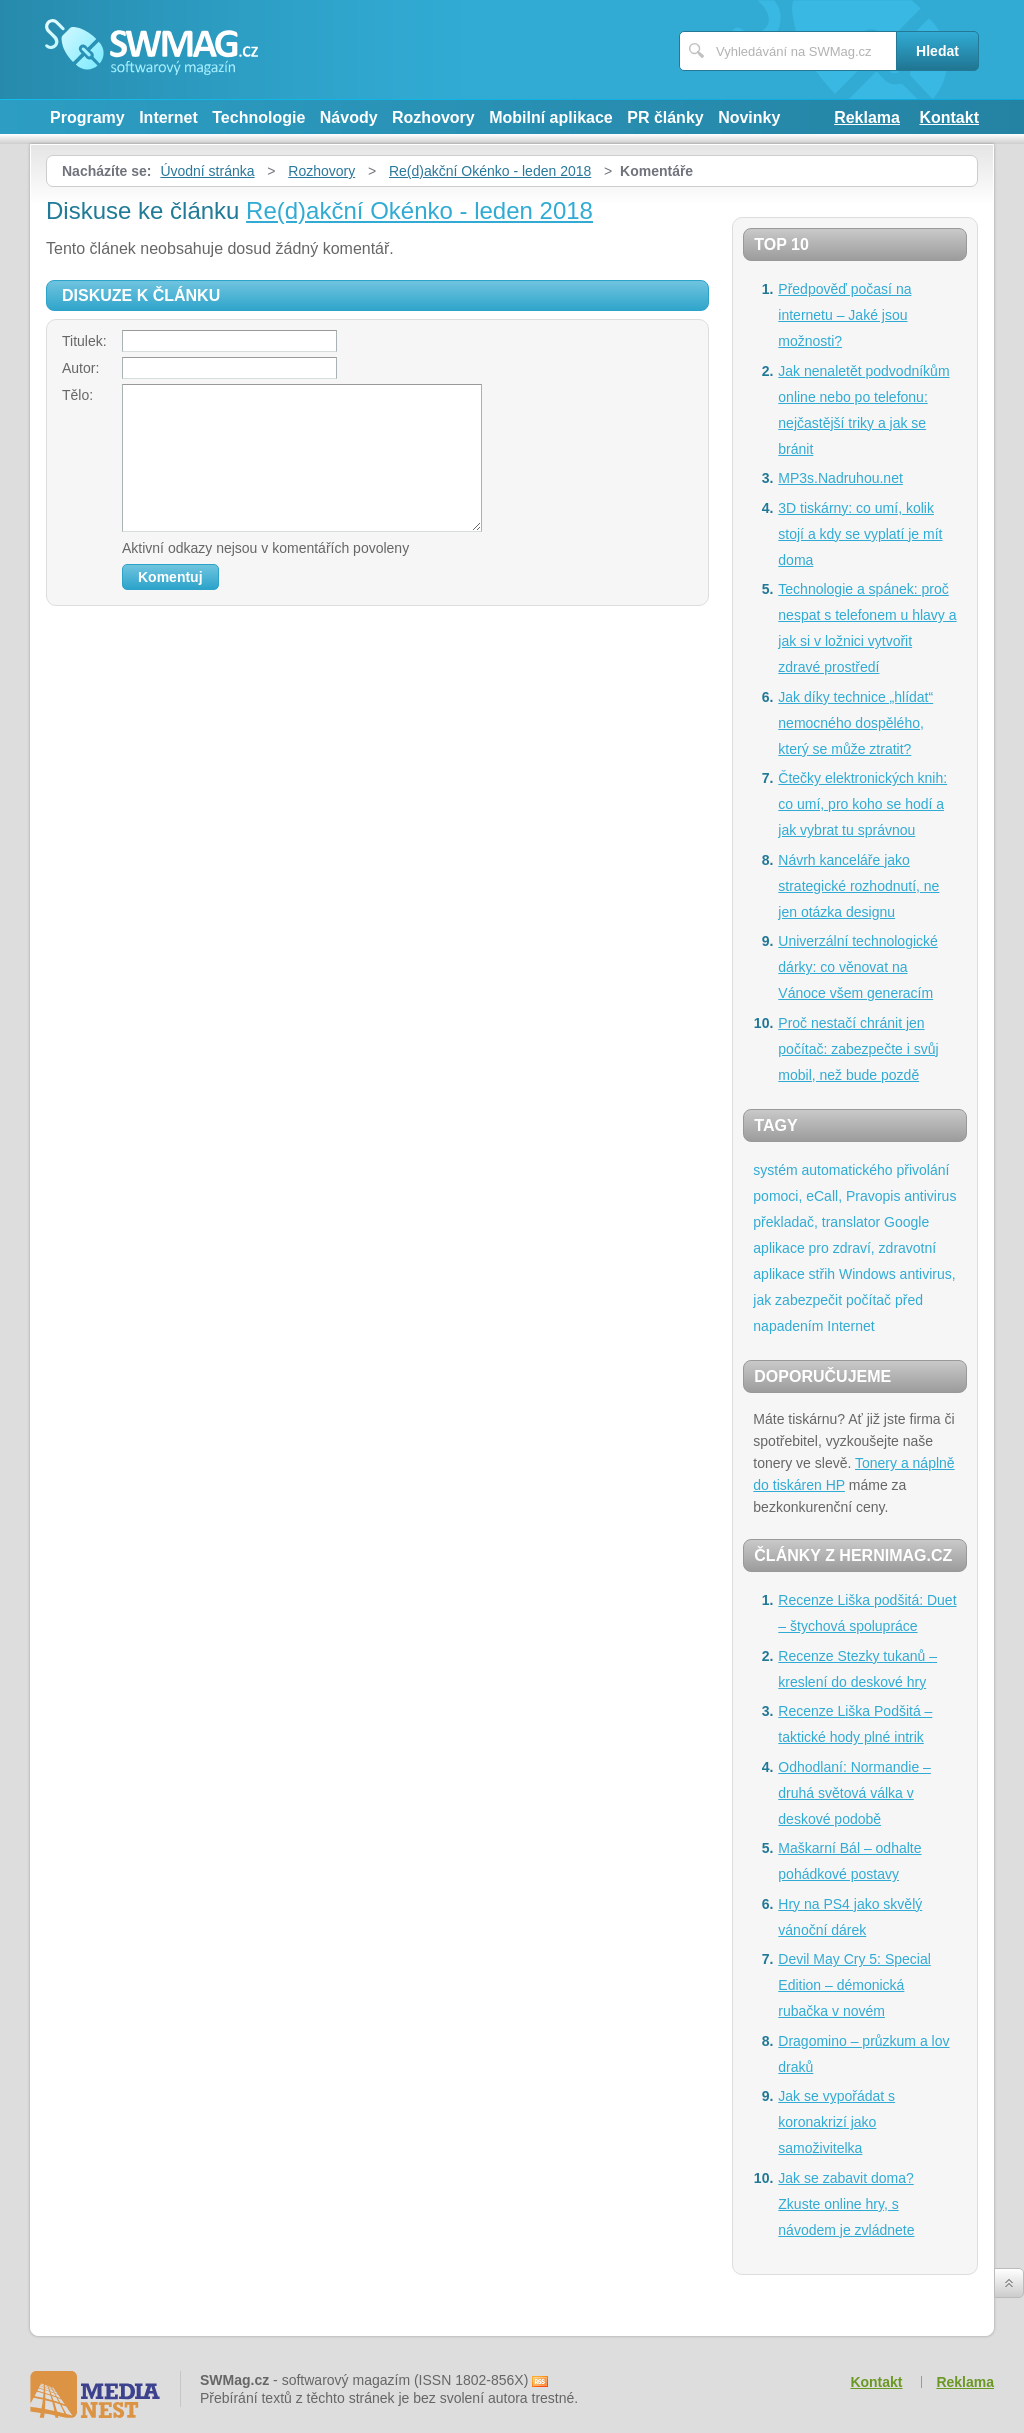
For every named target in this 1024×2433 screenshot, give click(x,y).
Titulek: (84, 341)
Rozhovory (433, 117)
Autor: (80, 368)
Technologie (258, 117)
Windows (867, 1274)
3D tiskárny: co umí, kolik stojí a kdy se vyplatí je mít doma (860, 534)
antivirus (930, 1196)
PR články (665, 117)
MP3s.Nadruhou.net (840, 478)
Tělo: (77, 395)
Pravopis (873, 1196)
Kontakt (949, 117)
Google (906, 1222)
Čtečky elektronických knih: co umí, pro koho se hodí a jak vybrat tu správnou (862, 804)
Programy (87, 117)
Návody (349, 117)
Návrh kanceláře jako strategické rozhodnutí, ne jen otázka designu (858, 886)
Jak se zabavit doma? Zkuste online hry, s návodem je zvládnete (846, 2204)
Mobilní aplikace (551, 117)
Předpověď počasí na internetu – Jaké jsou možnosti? (844, 315)
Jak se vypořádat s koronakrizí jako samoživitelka (836, 2122)
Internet (168, 117)
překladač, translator (816, 1222)
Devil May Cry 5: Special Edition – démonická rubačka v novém (854, 1985)
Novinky (749, 117)
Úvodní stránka (207, 171)
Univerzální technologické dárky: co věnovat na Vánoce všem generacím (858, 967)
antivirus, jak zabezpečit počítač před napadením (854, 1300)
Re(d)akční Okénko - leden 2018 (490, 171)
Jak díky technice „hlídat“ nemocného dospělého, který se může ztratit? (855, 723)
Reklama (867, 117)
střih (822, 1274)
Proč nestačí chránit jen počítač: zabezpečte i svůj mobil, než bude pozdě (858, 1049)
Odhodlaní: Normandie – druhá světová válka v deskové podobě (854, 1793)
